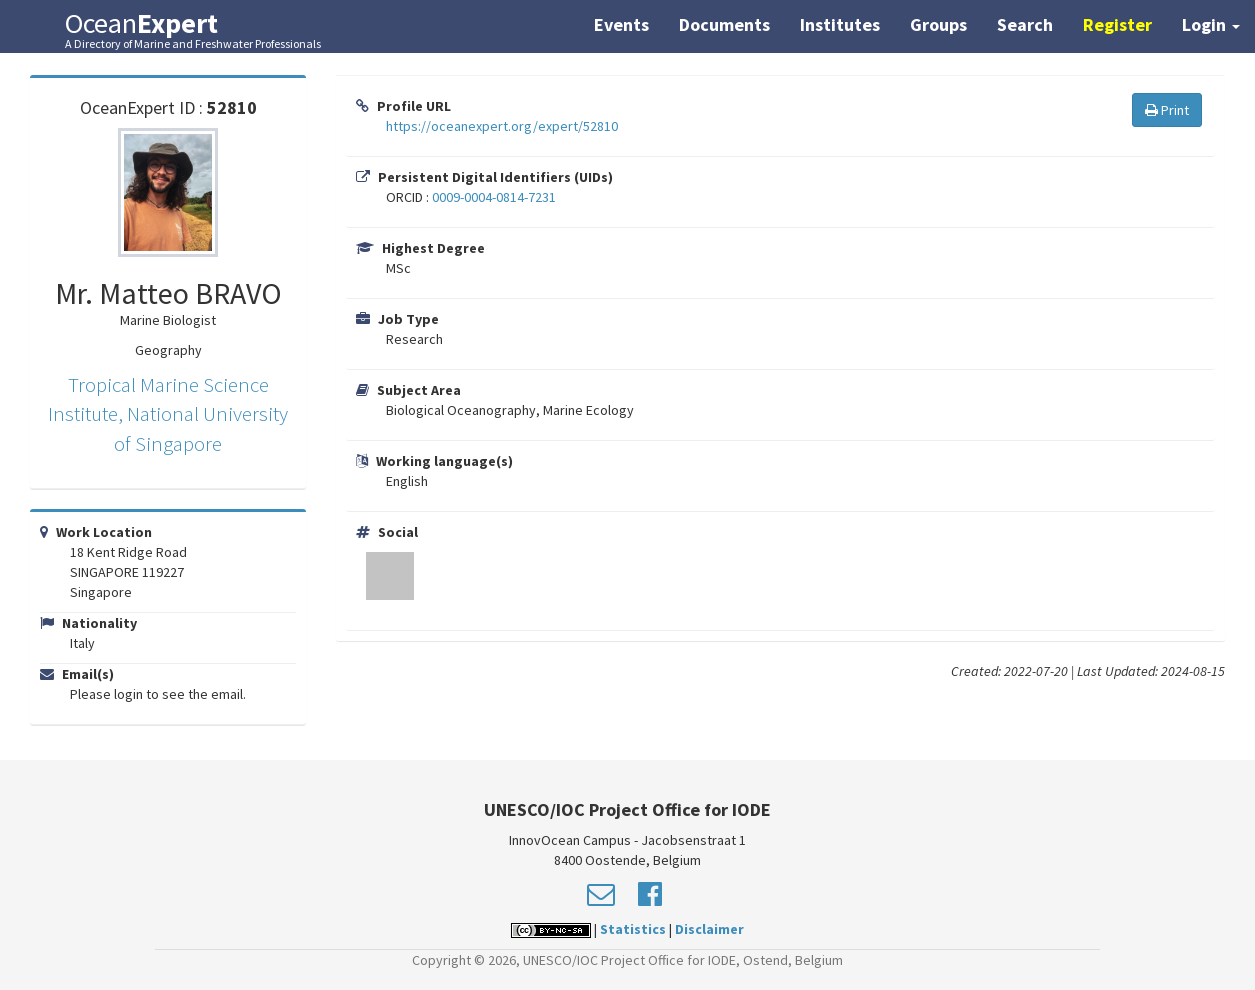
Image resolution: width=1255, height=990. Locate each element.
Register (1117, 24)
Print (1167, 110)
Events (621, 24)
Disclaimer (709, 929)
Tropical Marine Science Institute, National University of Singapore (168, 414)
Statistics (633, 929)
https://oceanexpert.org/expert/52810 (502, 126)
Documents (724, 24)
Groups (938, 24)
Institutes (840, 24)
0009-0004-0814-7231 (494, 197)
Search (1025, 24)
